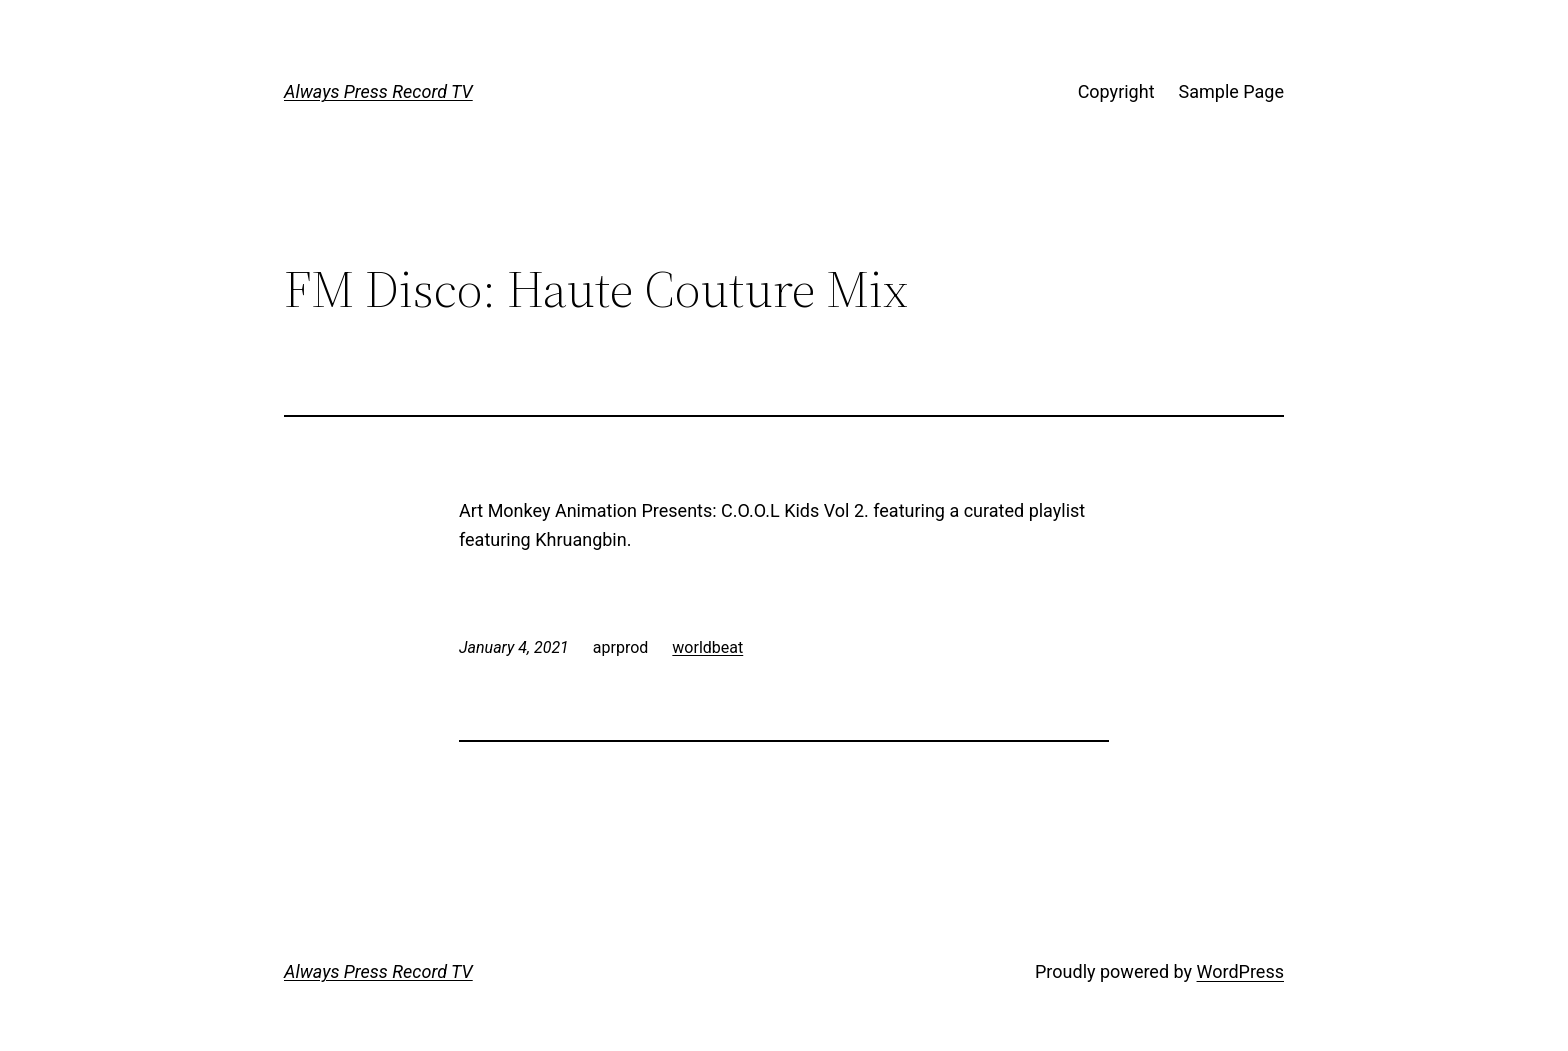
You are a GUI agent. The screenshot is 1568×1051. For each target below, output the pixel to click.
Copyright (1116, 91)
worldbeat (707, 647)
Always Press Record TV (378, 91)
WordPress (1240, 971)
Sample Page (1231, 91)
